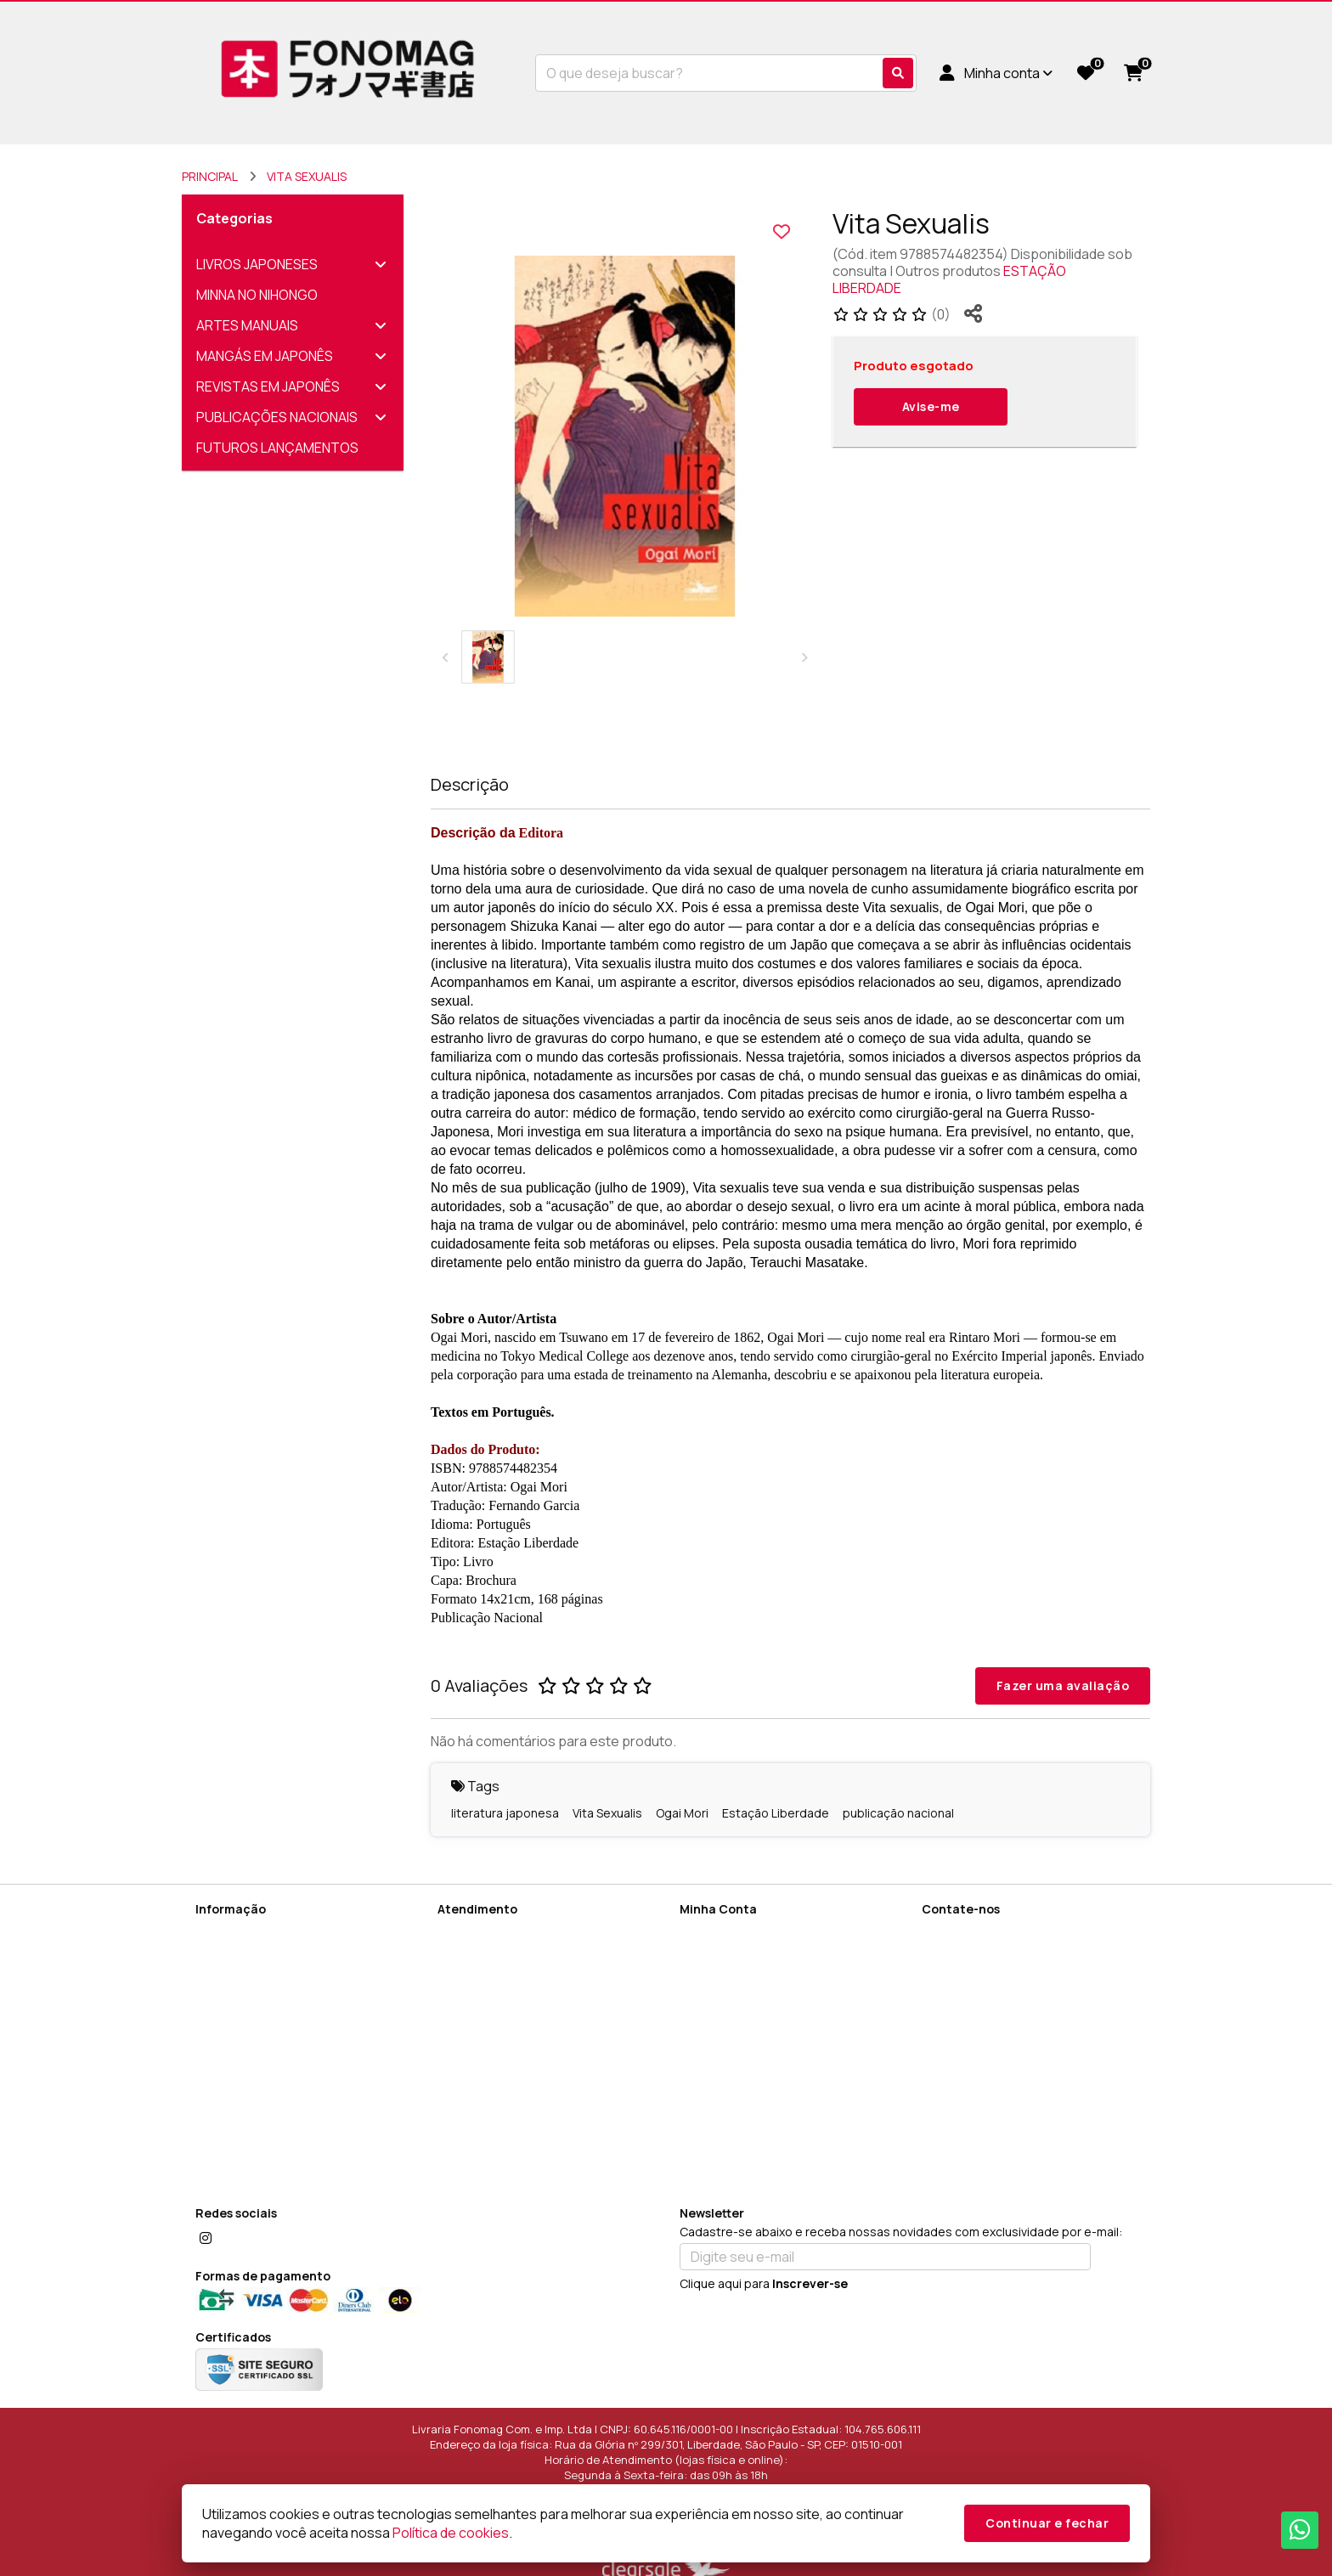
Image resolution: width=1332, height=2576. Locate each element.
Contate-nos (474, 1931)
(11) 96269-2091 (992, 1934)
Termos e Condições (254, 2085)
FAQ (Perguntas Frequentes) (276, 2167)
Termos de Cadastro (254, 1975)
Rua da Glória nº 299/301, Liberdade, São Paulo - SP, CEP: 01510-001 (1031, 2028)
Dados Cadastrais (731, 1931)
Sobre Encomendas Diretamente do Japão (296, 2137)
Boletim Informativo (734, 1975)
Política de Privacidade (258, 1997)
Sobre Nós (225, 1931)
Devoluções (471, 1975)
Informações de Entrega (263, 1953)
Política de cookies (248, 2063)
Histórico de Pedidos (739, 1953)
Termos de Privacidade (260, 2019)
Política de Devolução (256, 2041)
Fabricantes (471, 1997)
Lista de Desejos (728, 1997)
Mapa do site (474, 1953)
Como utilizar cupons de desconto (293, 2108)
